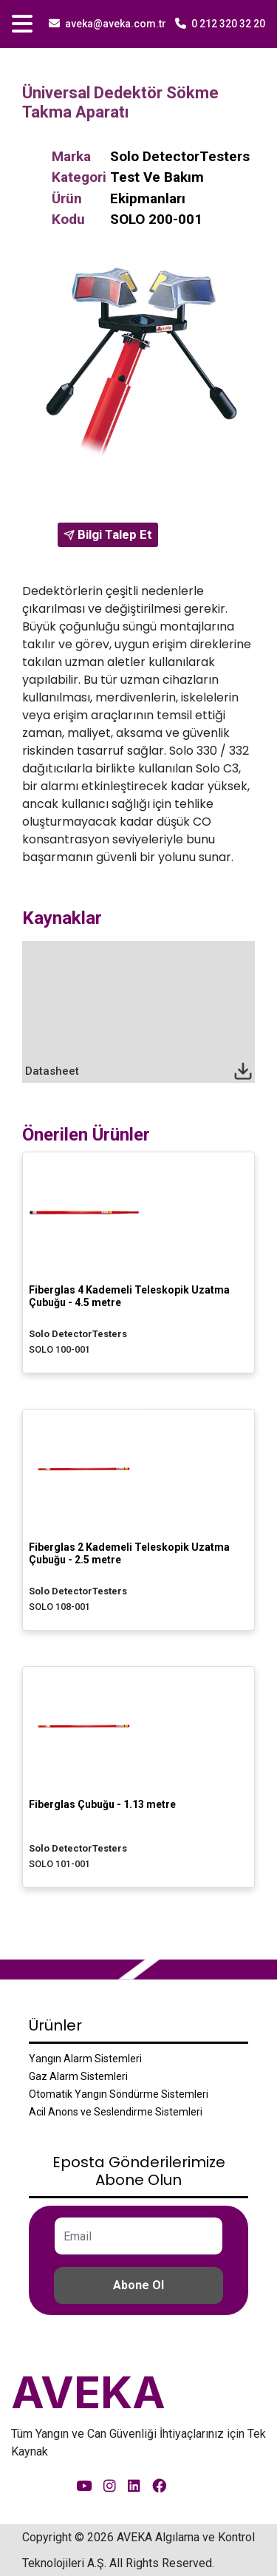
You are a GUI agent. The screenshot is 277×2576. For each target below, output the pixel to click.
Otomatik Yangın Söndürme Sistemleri (118, 2094)
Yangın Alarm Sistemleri (85, 2058)
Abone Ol (138, 2285)
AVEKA (88, 2392)
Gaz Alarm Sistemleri (78, 2076)
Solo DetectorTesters (180, 156)
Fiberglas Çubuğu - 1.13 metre (102, 1804)
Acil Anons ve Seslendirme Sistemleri (115, 2112)
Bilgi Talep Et (108, 534)
